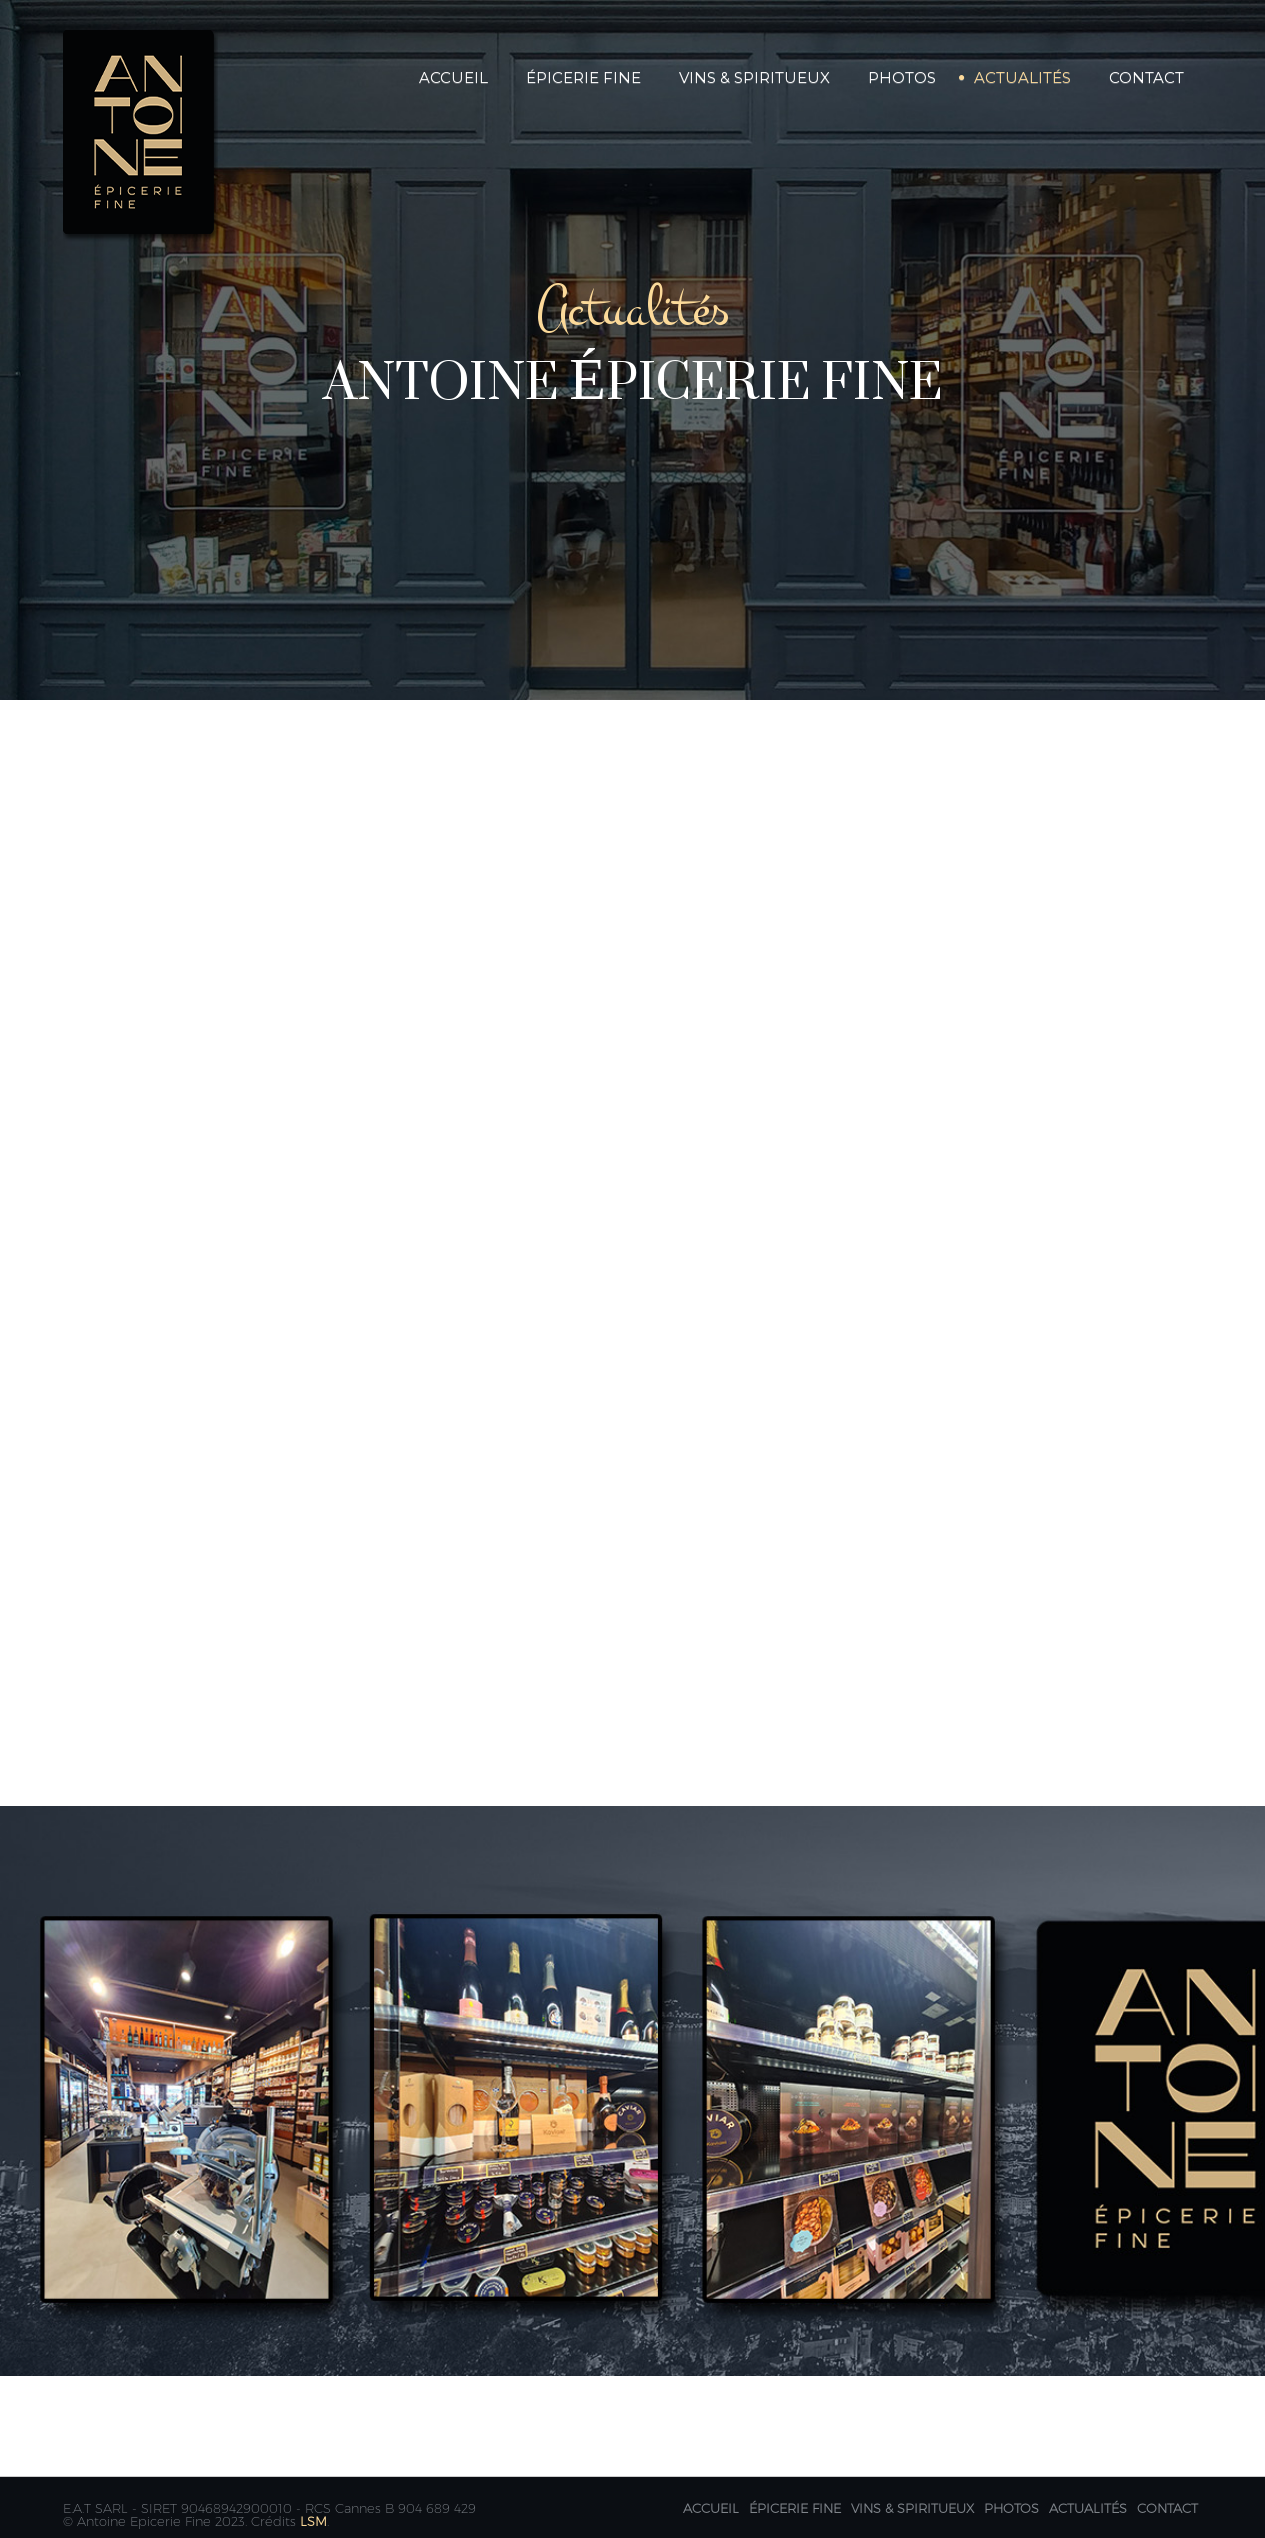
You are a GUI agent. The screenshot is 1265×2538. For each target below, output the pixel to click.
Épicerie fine (795, 2508)
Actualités (1022, 77)
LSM (313, 2521)
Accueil (453, 77)
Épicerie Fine (583, 77)
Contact (1146, 77)
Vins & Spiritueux (754, 77)
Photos (902, 77)
